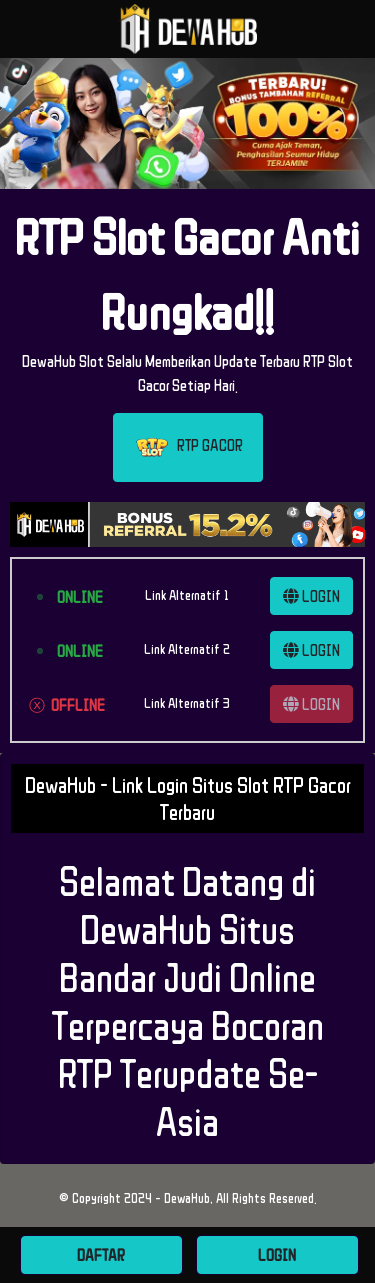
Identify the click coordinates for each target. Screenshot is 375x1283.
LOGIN (311, 596)
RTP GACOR (188, 447)
